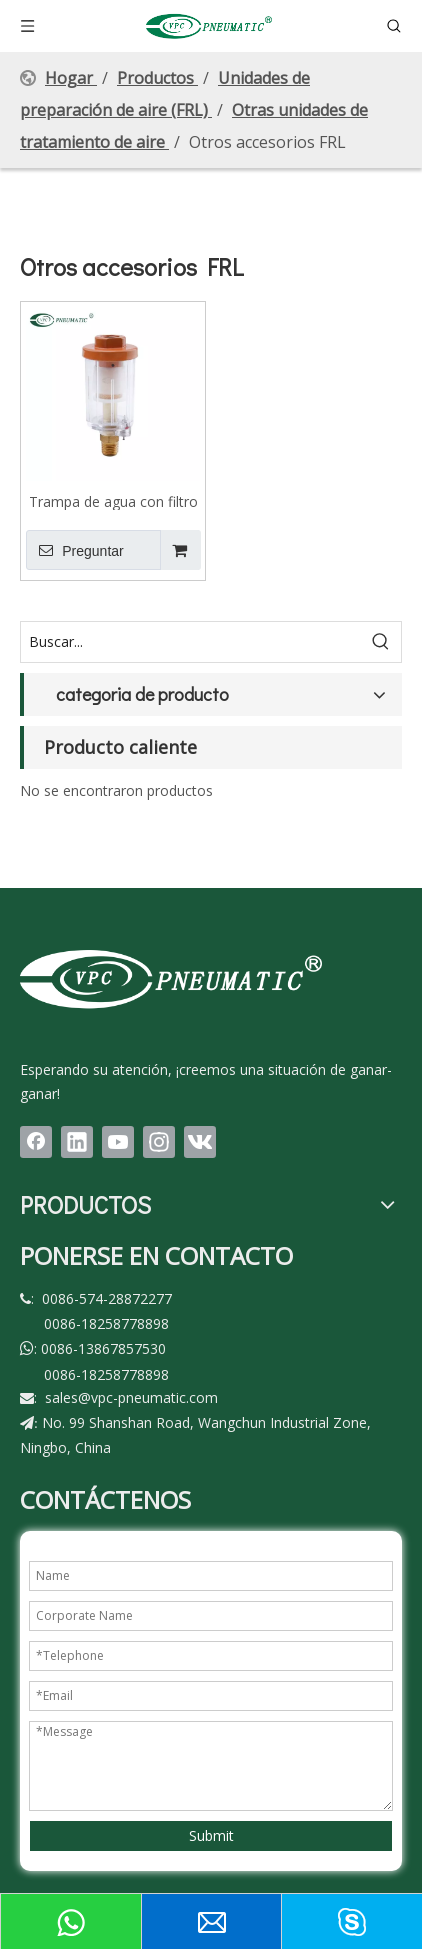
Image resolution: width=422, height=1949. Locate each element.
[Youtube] (118, 1142)
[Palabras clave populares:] (381, 642)
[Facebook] (36, 1142)
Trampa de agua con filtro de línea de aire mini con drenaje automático (113, 501)
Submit (211, 1835)
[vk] (200, 1142)
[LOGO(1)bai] (171, 979)
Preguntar (75, 550)
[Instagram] (159, 1142)
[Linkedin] (77, 1142)
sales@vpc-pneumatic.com (131, 1397)
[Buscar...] (191, 642)
